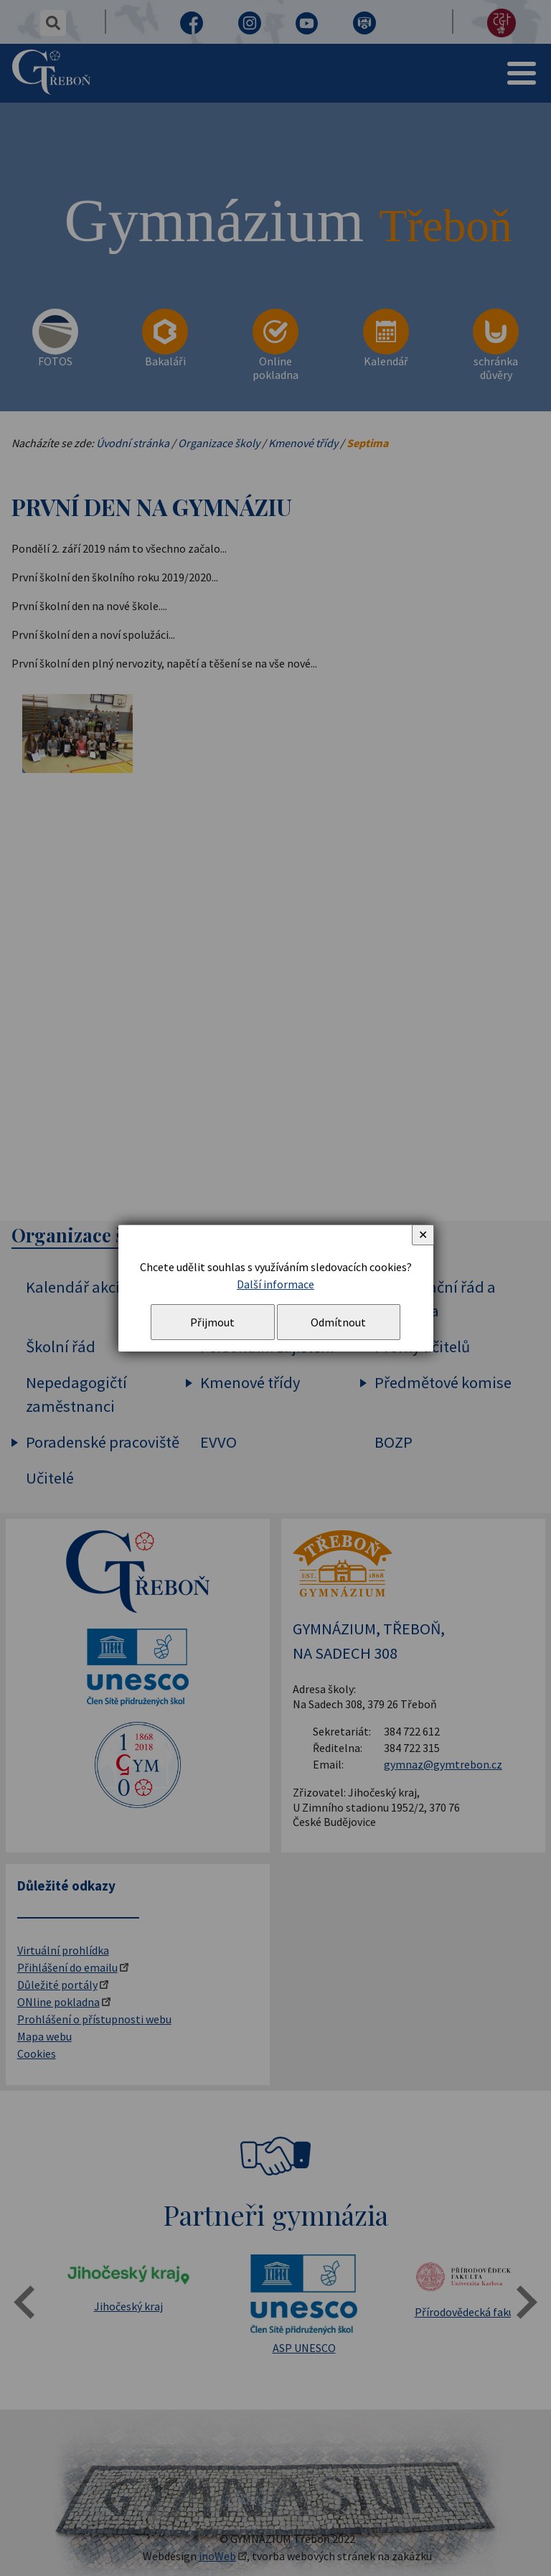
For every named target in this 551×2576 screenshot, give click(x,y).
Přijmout (212, 1322)
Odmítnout (338, 1322)
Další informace (275, 1284)
